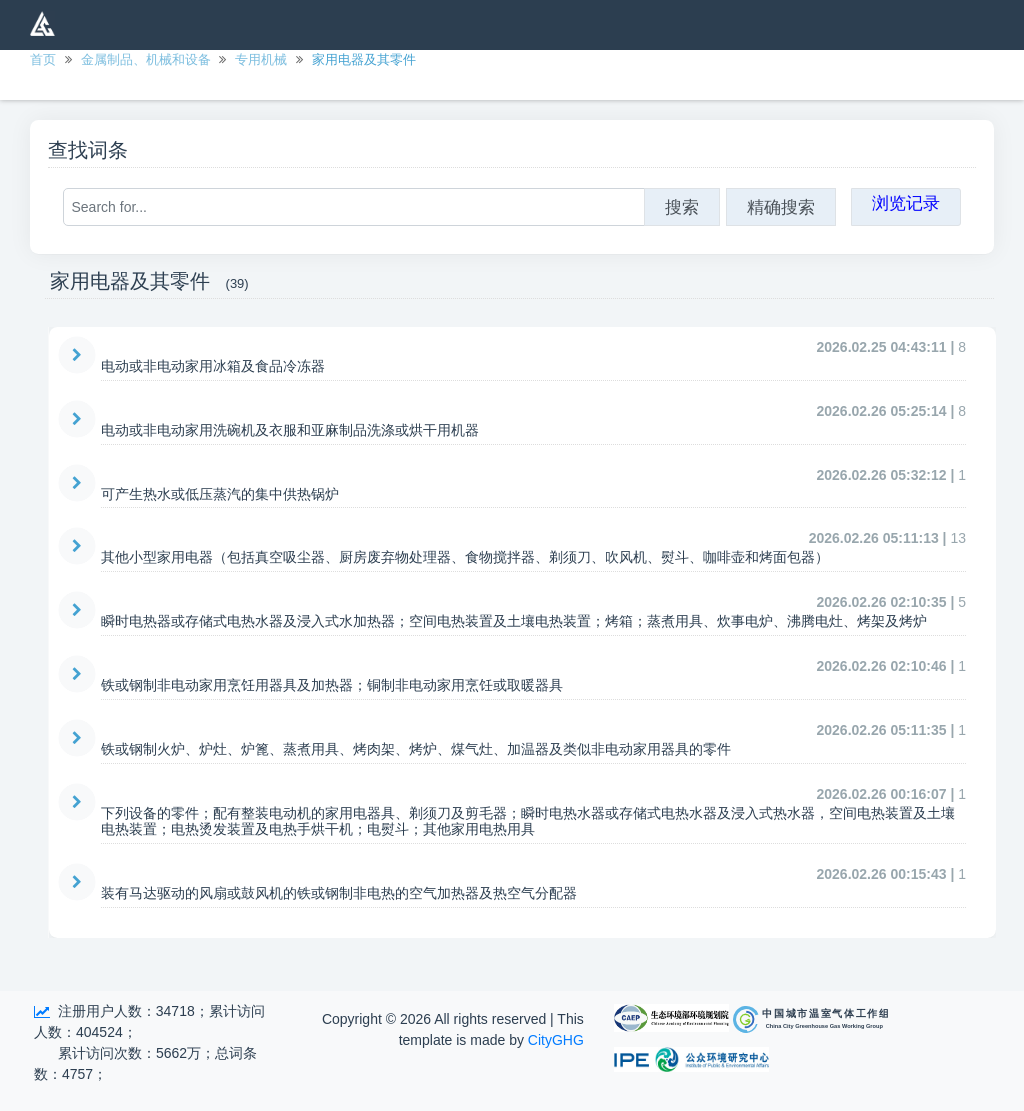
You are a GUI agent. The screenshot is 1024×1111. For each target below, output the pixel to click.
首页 (43, 59)
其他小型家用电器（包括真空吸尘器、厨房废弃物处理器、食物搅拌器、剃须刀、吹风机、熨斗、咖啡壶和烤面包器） (465, 557)
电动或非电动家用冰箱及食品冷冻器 (213, 366)
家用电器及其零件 (364, 59)
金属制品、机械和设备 (146, 59)
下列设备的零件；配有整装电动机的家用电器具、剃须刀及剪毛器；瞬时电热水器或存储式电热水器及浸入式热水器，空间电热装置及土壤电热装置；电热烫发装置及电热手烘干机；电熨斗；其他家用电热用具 (528, 821)
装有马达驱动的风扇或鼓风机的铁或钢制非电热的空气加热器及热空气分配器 (339, 893)
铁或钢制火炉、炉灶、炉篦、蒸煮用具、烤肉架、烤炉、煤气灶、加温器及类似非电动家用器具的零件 (416, 749)
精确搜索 (781, 207)
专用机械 (261, 59)
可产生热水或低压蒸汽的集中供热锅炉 (220, 494)
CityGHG (556, 1040)
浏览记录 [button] (906, 203)
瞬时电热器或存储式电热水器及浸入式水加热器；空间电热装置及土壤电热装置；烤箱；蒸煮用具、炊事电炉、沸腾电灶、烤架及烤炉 (514, 621)
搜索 (682, 207)
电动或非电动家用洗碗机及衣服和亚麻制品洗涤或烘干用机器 (290, 430)
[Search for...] (354, 207)
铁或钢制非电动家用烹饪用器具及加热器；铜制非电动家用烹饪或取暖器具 (332, 685)
